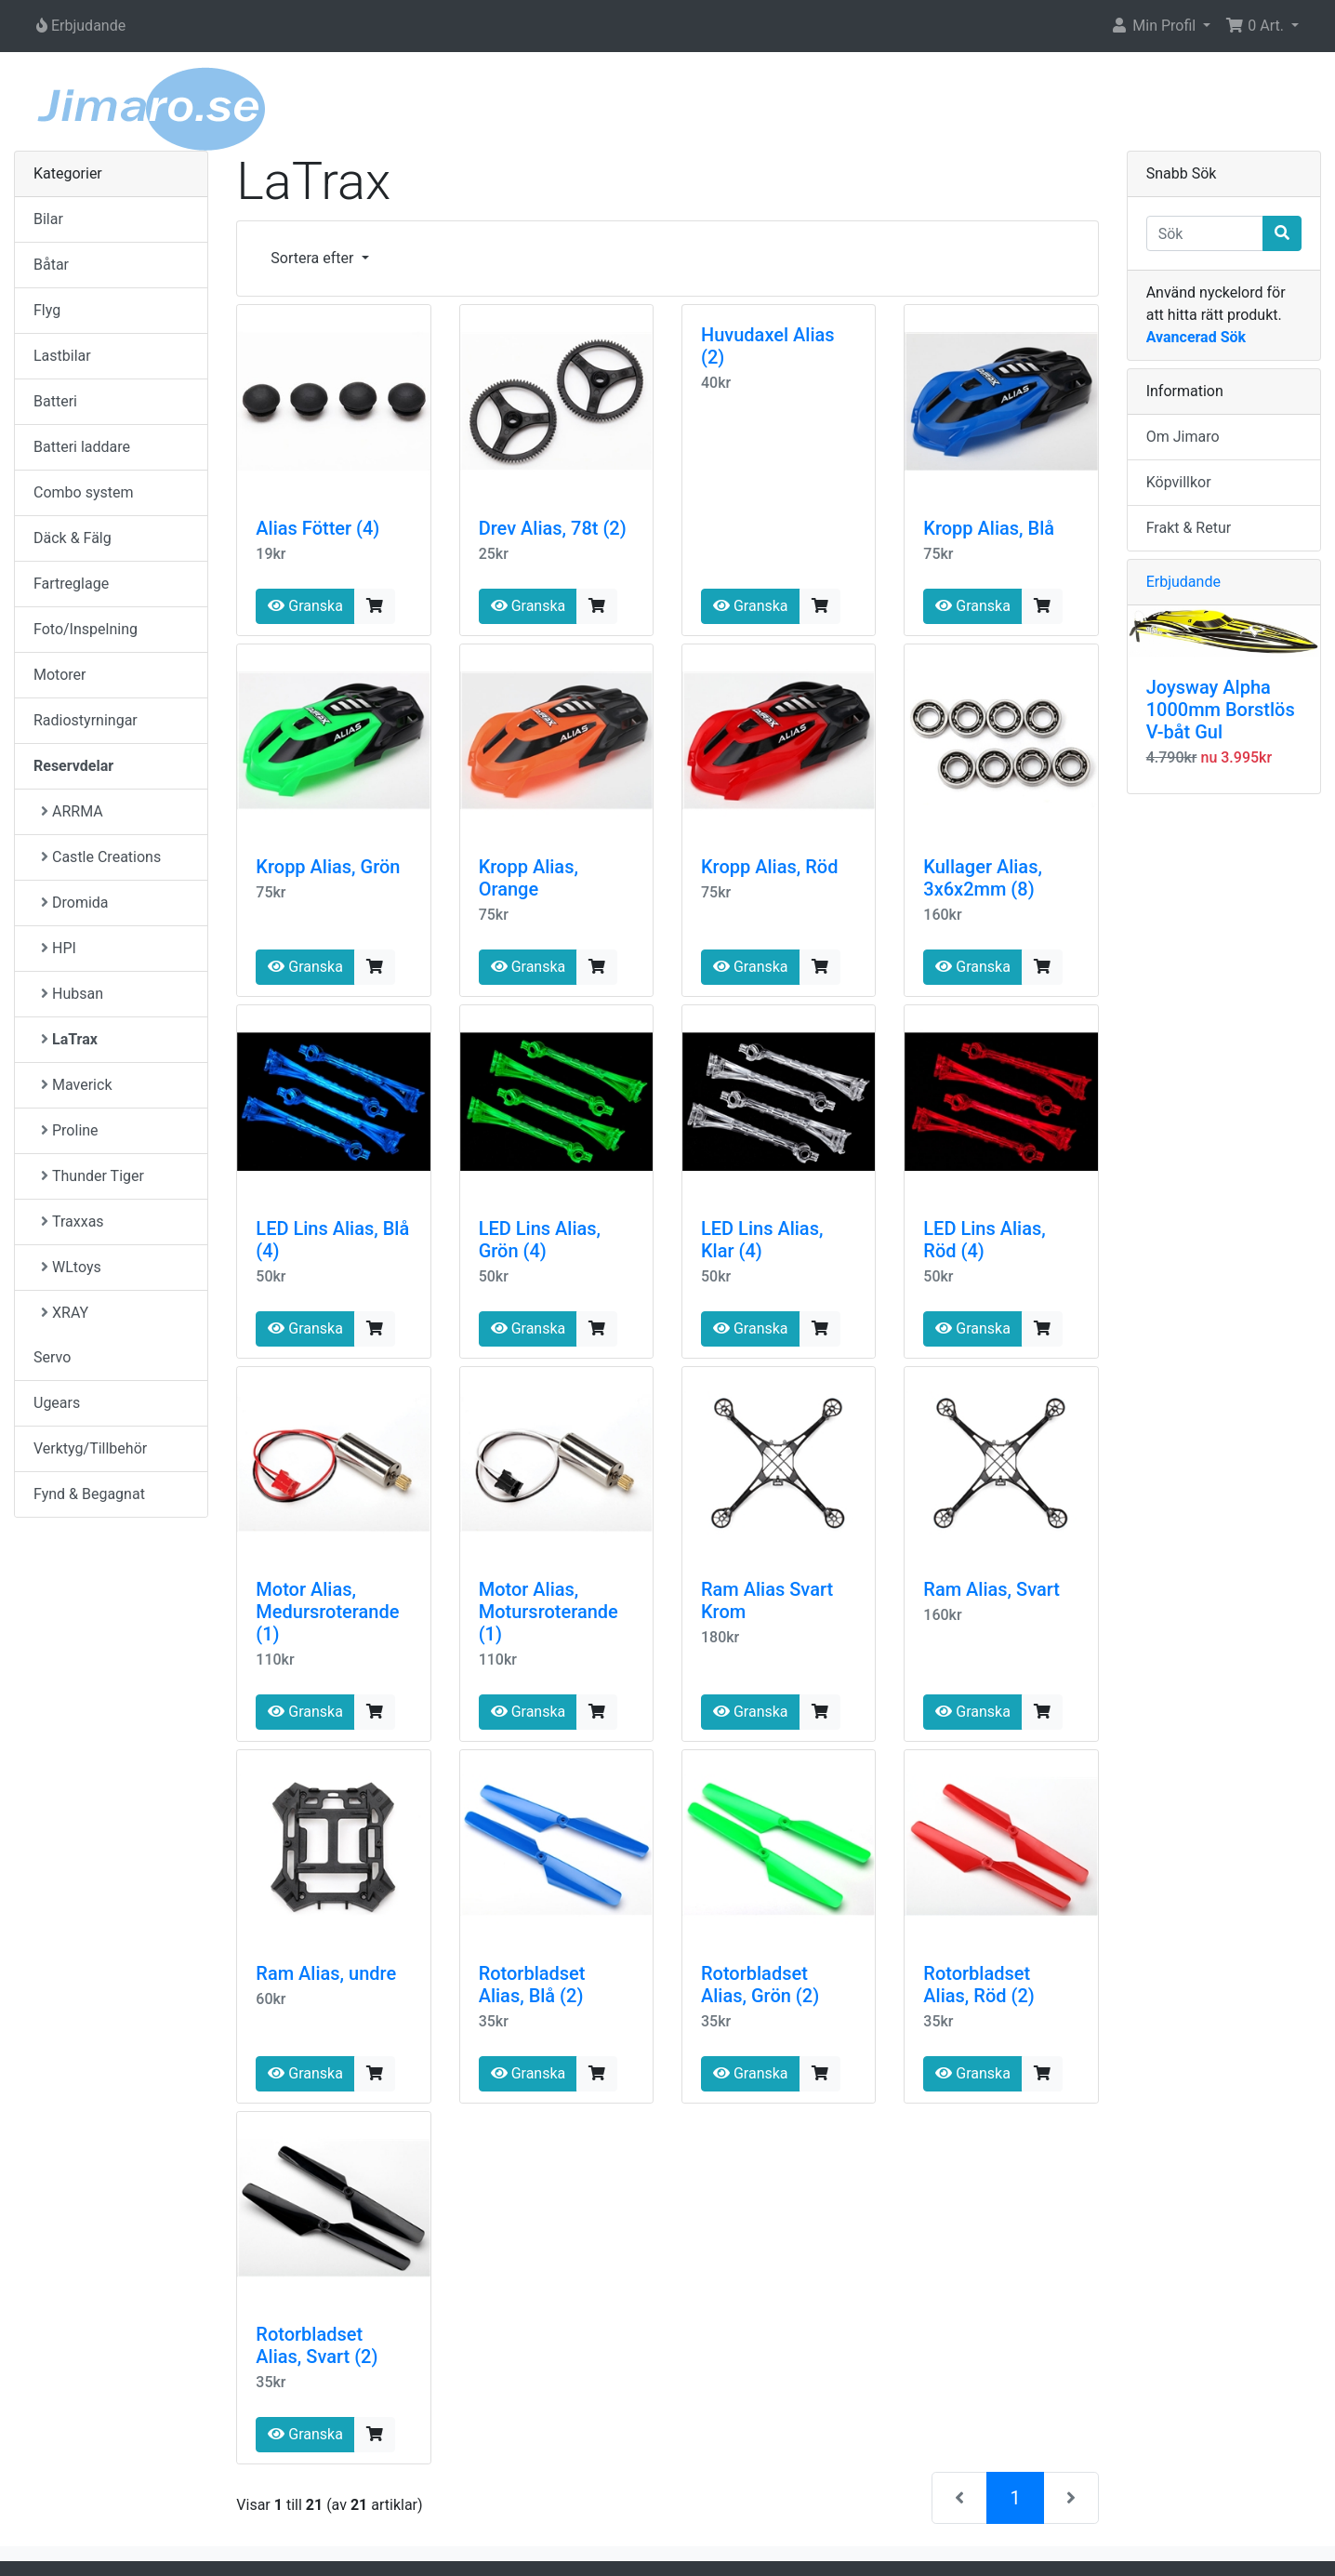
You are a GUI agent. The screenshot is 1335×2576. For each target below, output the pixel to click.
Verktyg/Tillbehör (90, 1448)
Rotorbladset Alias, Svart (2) (316, 2345)
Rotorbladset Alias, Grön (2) (760, 1984)
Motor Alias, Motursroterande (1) (548, 1611)
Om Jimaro (1183, 436)
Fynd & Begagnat (89, 1494)
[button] (1160, 26)
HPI (58, 948)
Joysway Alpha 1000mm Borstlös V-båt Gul (1220, 709)
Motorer (59, 675)
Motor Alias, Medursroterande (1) (327, 1611)
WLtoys (71, 1267)
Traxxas (72, 1221)
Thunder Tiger (92, 1176)
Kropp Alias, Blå (988, 528)
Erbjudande (1183, 582)
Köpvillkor (1178, 482)
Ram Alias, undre (326, 1973)
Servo (52, 1357)
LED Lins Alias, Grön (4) (540, 1239)
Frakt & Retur (1189, 528)
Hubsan (72, 994)
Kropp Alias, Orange (528, 878)
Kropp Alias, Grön (328, 867)
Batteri (55, 401)
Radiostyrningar (85, 720)
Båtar (51, 264)
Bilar (48, 219)
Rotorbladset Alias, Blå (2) (532, 1984)
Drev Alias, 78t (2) (553, 528)
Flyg (46, 310)
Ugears (56, 1403)
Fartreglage (71, 583)
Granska (305, 606)
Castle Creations (101, 857)
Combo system (83, 492)
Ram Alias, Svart (991, 1589)
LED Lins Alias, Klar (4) (762, 1239)
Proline (70, 1130)
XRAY (64, 1312)
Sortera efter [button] (314, 258)
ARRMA (72, 811)
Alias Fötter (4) (317, 528)
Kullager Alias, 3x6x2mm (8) (982, 878)
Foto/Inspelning (85, 629)
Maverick (76, 1085)
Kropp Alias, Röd (769, 867)
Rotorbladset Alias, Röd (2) (978, 1984)
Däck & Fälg (72, 538)
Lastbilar (62, 356)
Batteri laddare (81, 447)
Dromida (75, 902)
